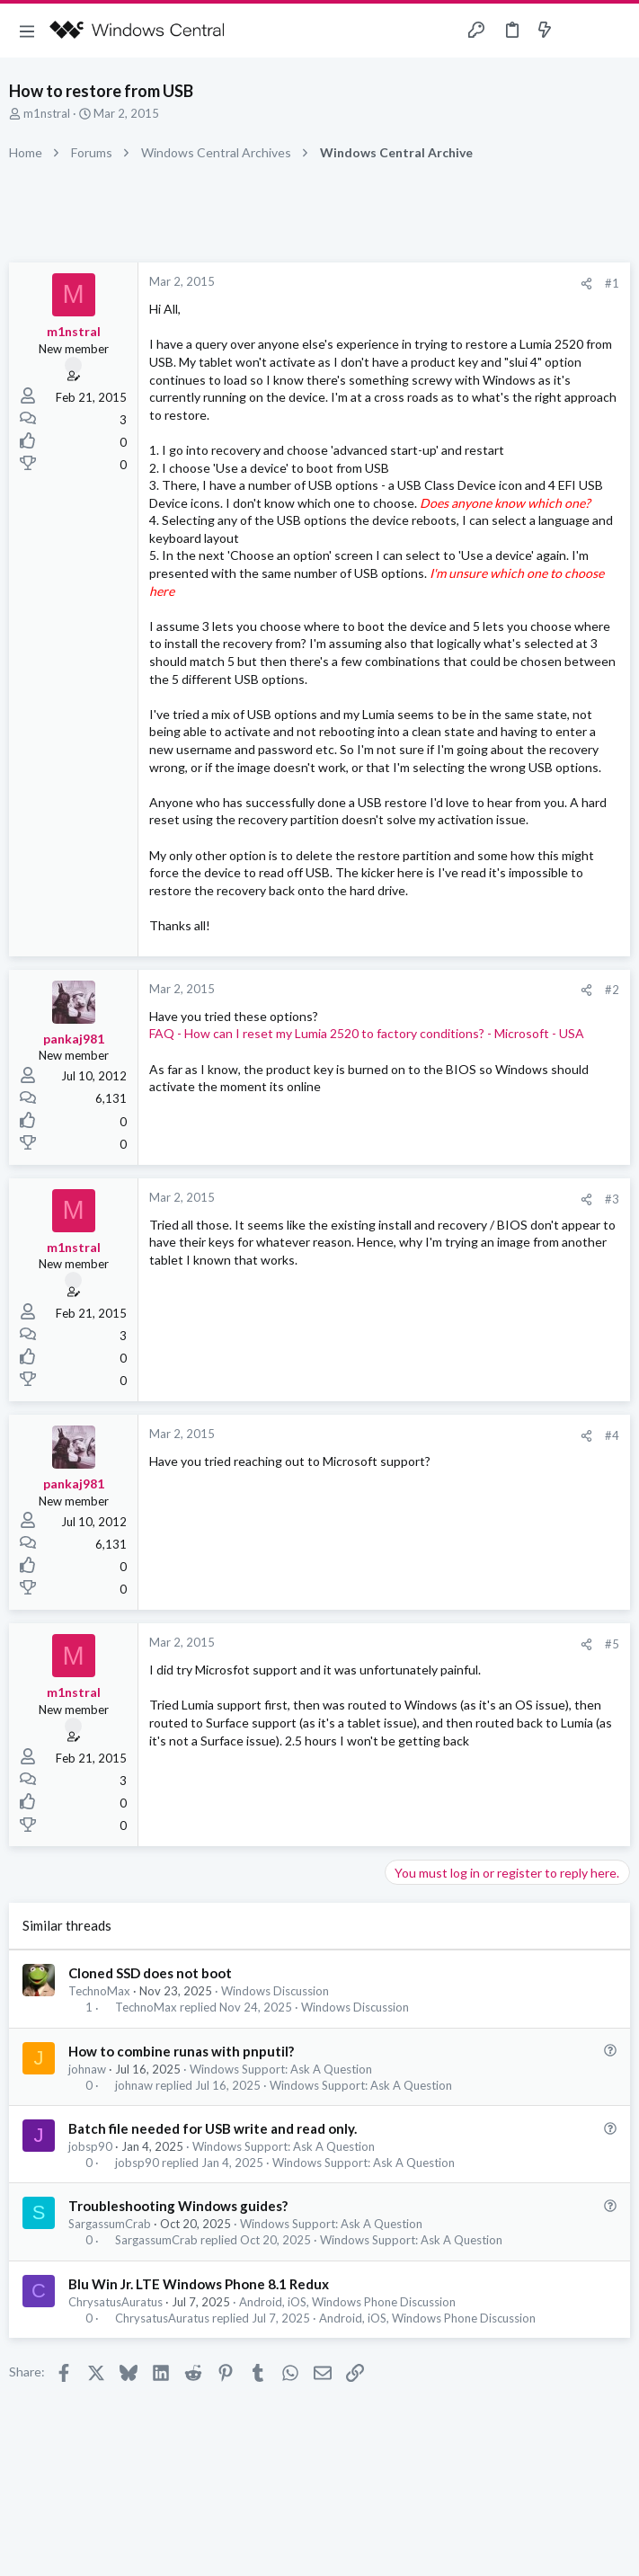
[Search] (614, 31)
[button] (27, 30)
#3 (612, 1199)
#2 (612, 989)
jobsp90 (90, 2146)
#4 (612, 1435)
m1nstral (46, 113)
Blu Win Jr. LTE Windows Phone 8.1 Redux (198, 2284)
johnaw (87, 2069)
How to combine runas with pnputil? (181, 2051)
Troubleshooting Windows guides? (178, 2206)
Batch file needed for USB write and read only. (212, 2128)
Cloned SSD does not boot (150, 1973)
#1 (612, 283)
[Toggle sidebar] (579, 30)
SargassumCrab (109, 2223)
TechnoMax (99, 1991)
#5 (612, 1644)
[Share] (586, 283)
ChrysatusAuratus (115, 2302)
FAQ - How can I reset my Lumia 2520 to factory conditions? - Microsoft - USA (366, 1033)
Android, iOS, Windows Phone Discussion (347, 2302)
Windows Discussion (275, 1991)
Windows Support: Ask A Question (281, 2069)
